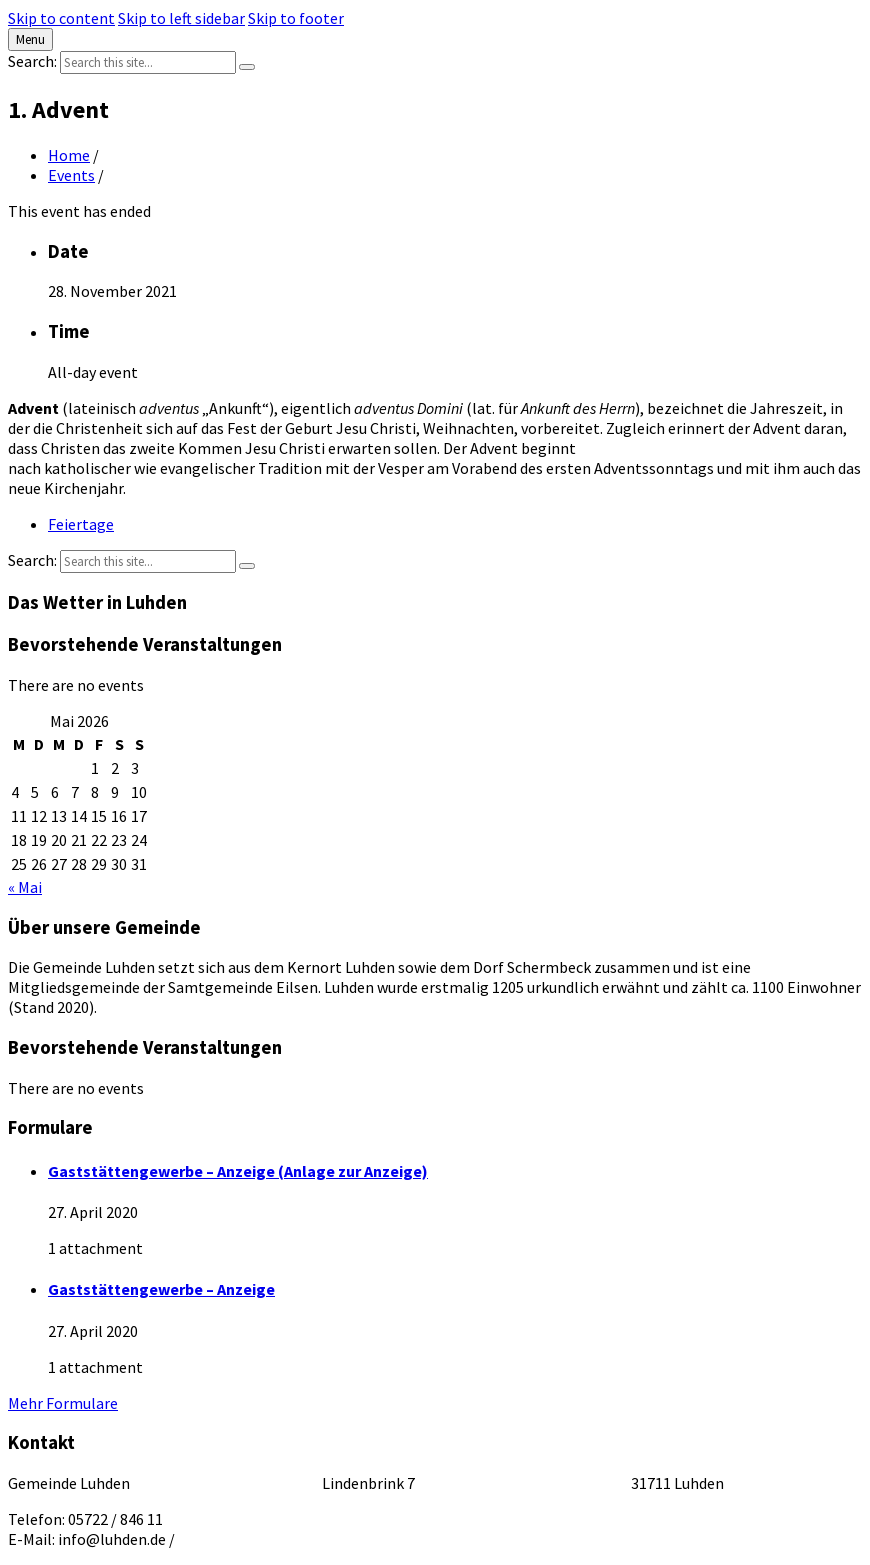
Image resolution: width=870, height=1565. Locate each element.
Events (71, 175)
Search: (32, 61)
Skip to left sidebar (181, 18)
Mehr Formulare (63, 1403)
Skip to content (61, 18)
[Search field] (148, 62)
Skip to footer (296, 18)
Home (69, 155)
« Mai (25, 887)
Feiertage (81, 524)
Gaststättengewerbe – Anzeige (161, 1289)
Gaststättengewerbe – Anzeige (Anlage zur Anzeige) (238, 1171)
